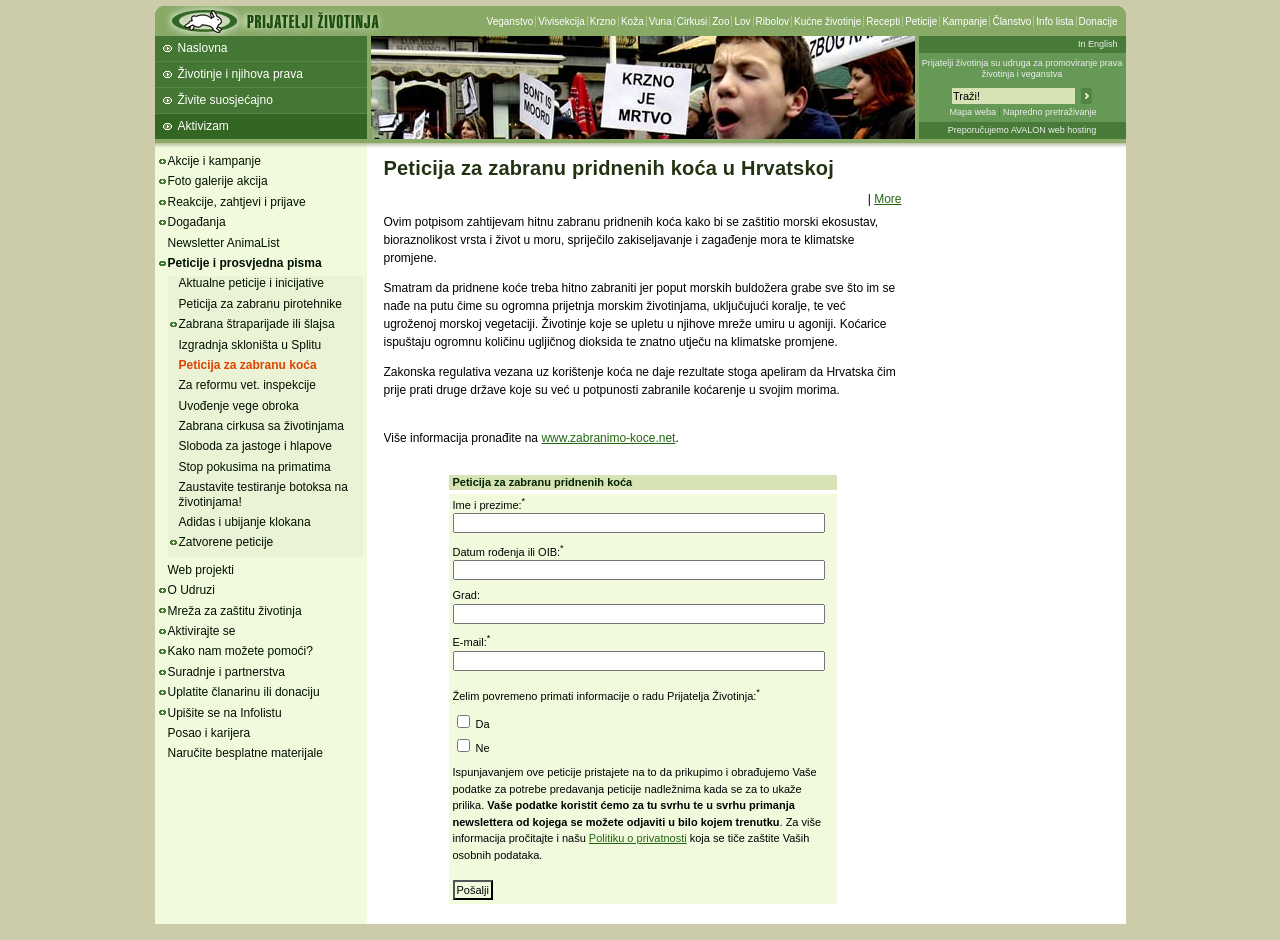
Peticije (921, 21)
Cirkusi (692, 21)
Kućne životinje (827, 21)
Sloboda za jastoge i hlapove (255, 446)
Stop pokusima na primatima (255, 467)
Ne (481, 748)
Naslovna (203, 48)
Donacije (1098, 21)
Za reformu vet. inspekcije (247, 385)
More (887, 199)
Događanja (197, 222)
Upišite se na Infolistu (225, 713)
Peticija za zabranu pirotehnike (260, 304)
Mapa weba (972, 112)
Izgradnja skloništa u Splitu (250, 345)
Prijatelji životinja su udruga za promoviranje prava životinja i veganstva (1022, 68)
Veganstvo (510, 21)
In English (1098, 44)
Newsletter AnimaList (224, 243)
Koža (632, 21)
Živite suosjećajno (225, 100)
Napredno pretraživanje (1050, 112)
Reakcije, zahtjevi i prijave (237, 202)
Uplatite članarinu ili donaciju (244, 692)
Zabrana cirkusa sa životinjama (261, 426)
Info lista (1054, 21)
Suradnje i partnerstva (226, 672)
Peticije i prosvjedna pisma (245, 263)
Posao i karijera (209, 733)
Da (481, 724)
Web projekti (201, 570)
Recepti (883, 21)
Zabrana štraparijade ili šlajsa (257, 324)
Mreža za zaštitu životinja (235, 611)
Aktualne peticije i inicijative (251, 283)
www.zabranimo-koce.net (608, 438)
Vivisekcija (561, 21)
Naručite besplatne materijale (245, 753)
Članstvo (1011, 21)
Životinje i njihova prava (240, 74)
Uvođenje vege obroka (239, 406)
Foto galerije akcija (218, 181)
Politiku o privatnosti (638, 838)
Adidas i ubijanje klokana (245, 522)
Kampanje (964, 21)
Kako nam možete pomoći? (240, 651)
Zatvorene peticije (226, 542)
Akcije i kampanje (214, 161)
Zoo (720, 21)
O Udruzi (191, 590)
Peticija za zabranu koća (248, 365)
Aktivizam (203, 126)
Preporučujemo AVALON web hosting (1022, 130)
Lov (742, 21)
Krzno (603, 21)
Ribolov (772, 21)
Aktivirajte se (202, 631)
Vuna (660, 21)
